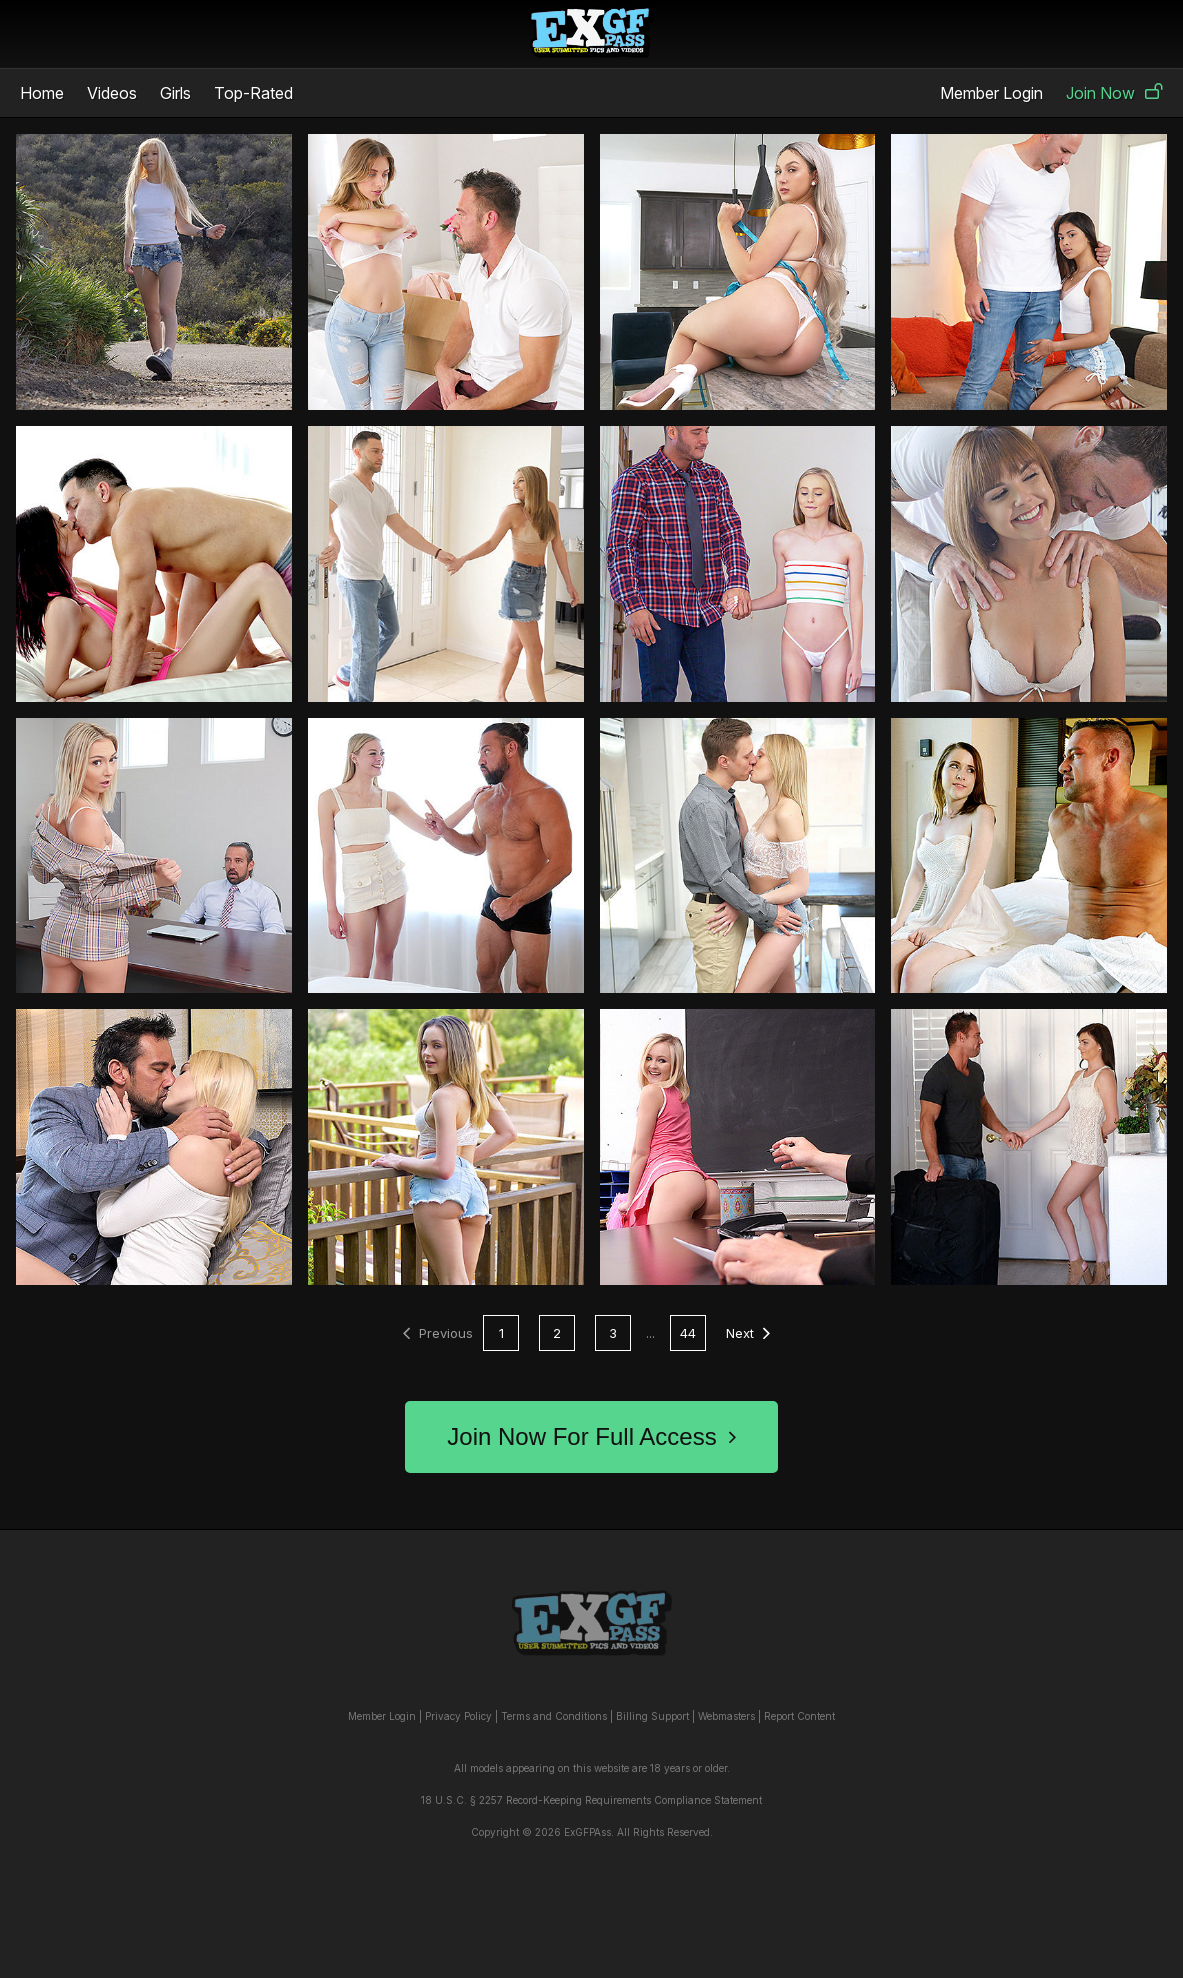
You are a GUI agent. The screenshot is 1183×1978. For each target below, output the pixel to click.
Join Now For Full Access (591, 1436)
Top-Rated (253, 93)
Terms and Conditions (554, 1716)
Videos (112, 93)
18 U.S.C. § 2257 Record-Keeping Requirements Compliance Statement (591, 1800)
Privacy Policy (458, 1716)
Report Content (799, 1716)
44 (688, 1333)
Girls (175, 93)
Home (42, 93)
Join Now (1114, 93)
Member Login (991, 93)
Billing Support (652, 1716)
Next (748, 1333)
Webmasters (726, 1716)
